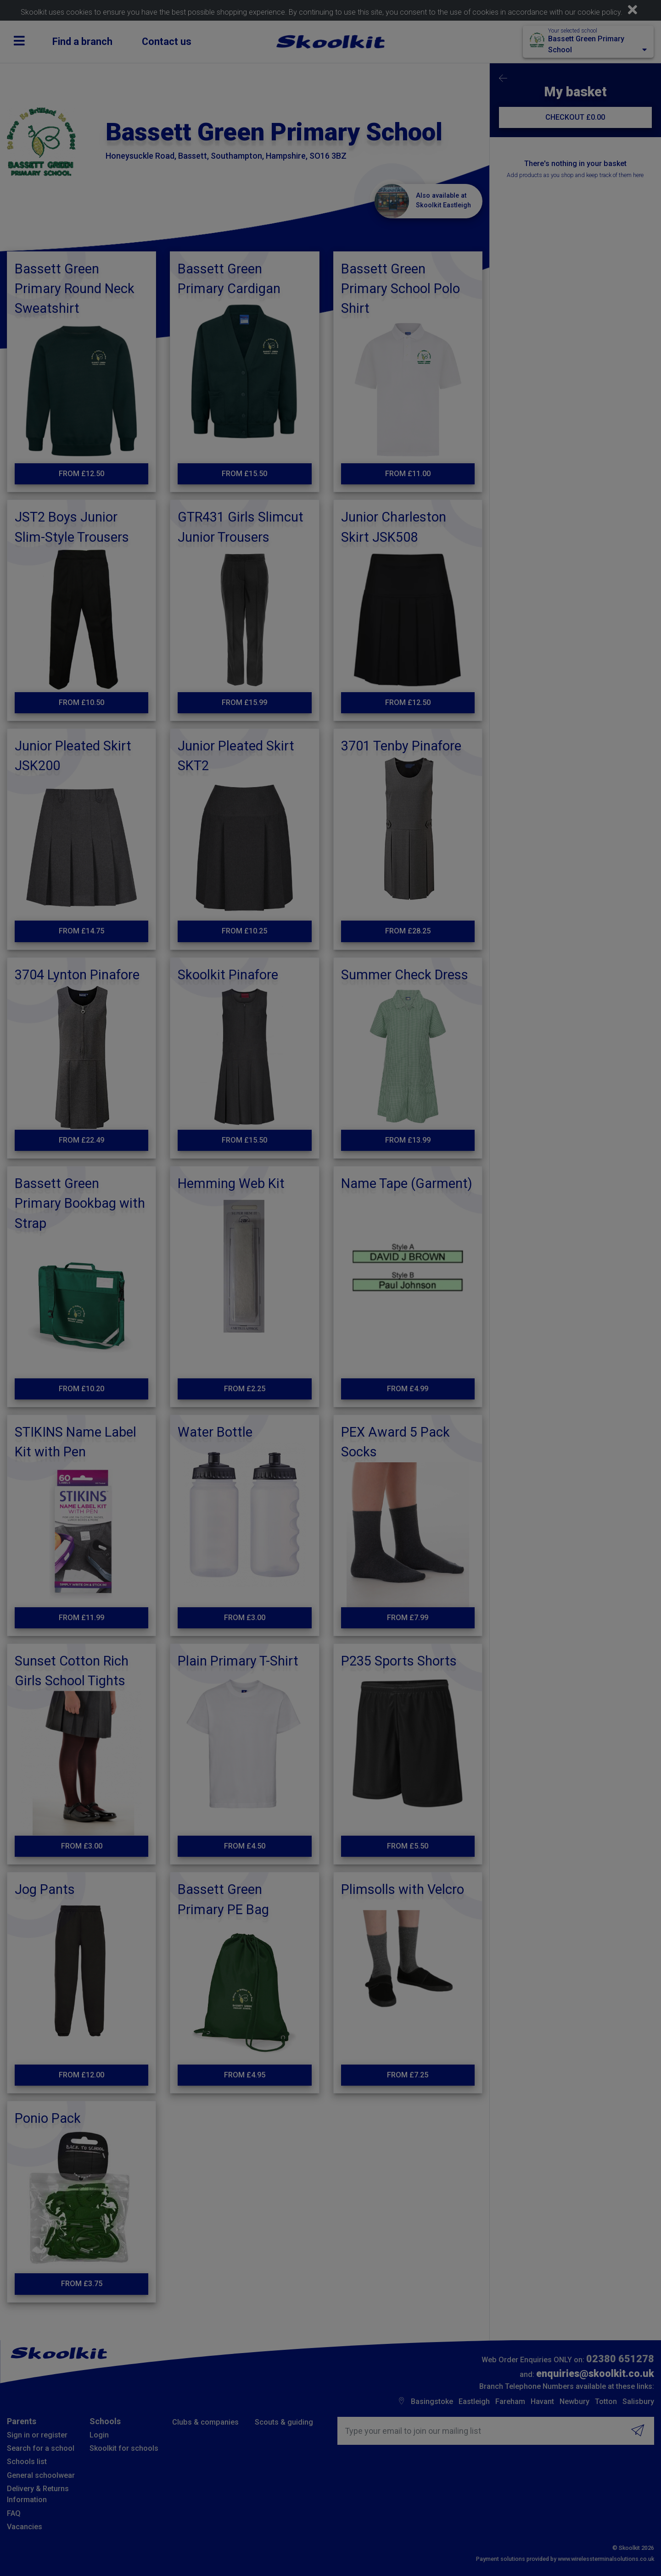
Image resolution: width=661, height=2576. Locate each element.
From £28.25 (408, 931)
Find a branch (82, 41)
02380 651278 (620, 2359)
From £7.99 (407, 1617)
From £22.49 (81, 1140)
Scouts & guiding (284, 2422)
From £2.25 (244, 1388)
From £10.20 (81, 1388)
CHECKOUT (575, 117)
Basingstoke (432, 2401)
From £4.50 (244, 1846)
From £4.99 (407, 1388)
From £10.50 (81, 702)
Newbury (574, 2401)
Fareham (510, 2401)
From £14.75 (81, 931)
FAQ (14, 2513)
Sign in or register (37, 2435)
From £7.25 (407, 2075)
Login (99, 2435)
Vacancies (24, 2526)
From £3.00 (244, 1617)
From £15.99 (244, 702)
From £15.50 (244, 473)
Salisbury (638, 2401)
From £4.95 (244, 2075)
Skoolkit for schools (124, 2448)
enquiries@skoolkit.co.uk (595, 2373)
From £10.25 (244, 931)
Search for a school (40, 2448)
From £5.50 (407, 1846)
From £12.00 (81, 2075)
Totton (606, 2401)
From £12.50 (81, 473)
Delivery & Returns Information (38, 2494)
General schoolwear (41, 2475)
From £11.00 (408, 473)
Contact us (166, 41)
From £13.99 (408, 1140)
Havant (542, 2401)
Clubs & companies (205, 2422)
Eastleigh (474, 2401)
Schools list (27, 2461)
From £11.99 (81, 1617)
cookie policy (599, 12)
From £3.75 (81, 2283)
